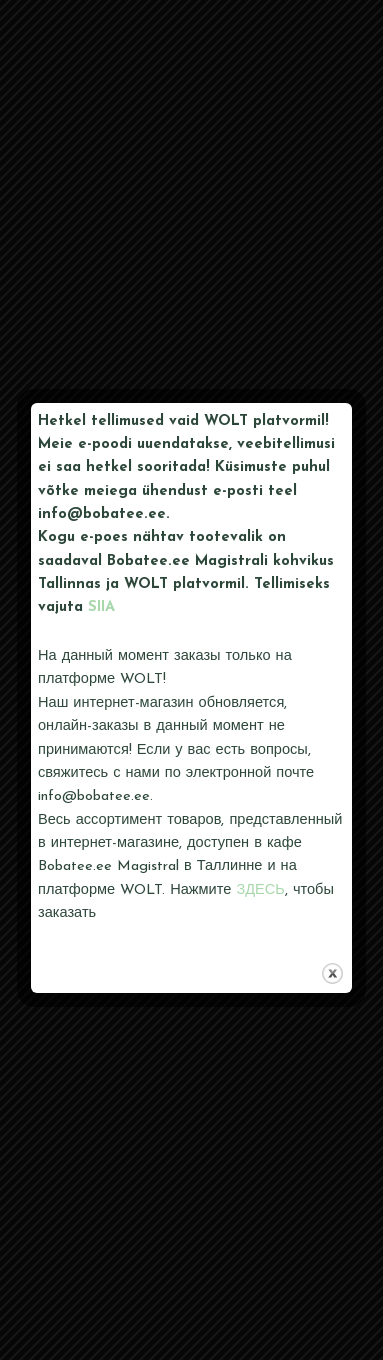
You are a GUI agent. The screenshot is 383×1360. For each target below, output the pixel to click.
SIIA (101, 607)
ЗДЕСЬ (260, 890)
